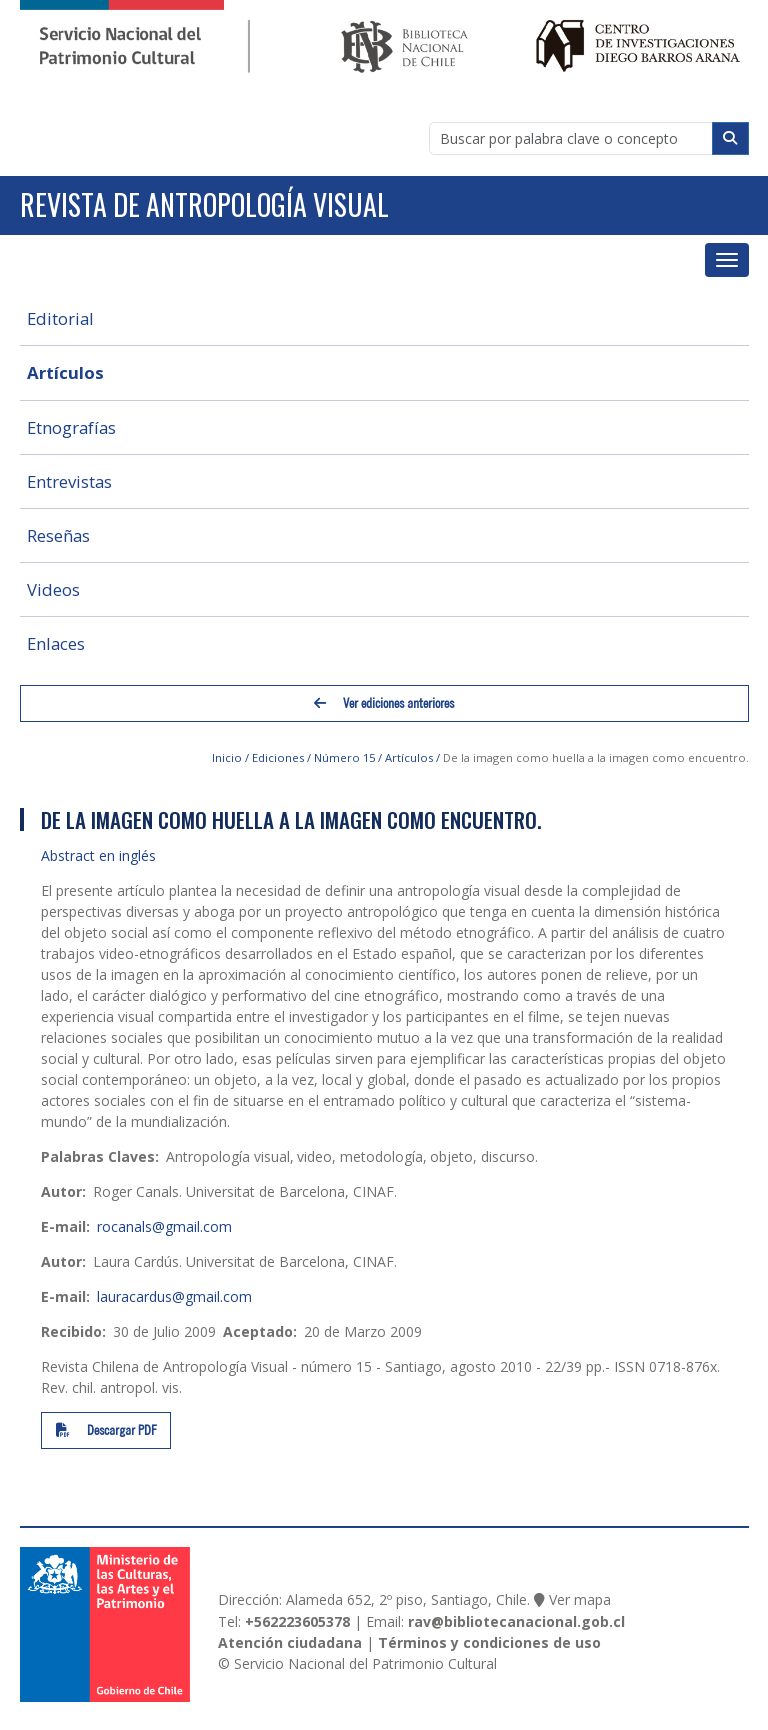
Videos (53, 589)
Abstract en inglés (98, 855)
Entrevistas (69, 481)
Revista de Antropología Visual (204, 204)
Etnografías (71, 427)
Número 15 (344, 757)
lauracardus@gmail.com (174, 1296)
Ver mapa (580, 1599)
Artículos (65, 372)
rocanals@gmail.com (164, 1226)
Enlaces (56, 643)
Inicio (227, 757)
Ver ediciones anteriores (384, 703)
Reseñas (58, 535)
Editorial (60, 318)
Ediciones (278, 757)
